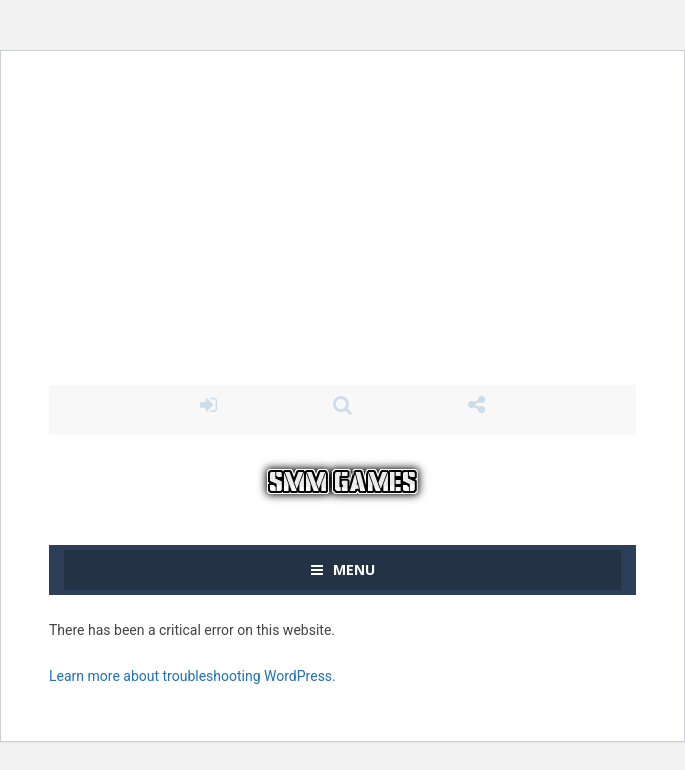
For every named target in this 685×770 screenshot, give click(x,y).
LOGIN (208, 405)
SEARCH (342, 405)
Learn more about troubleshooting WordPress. (192, 676)
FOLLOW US (477, 405)
